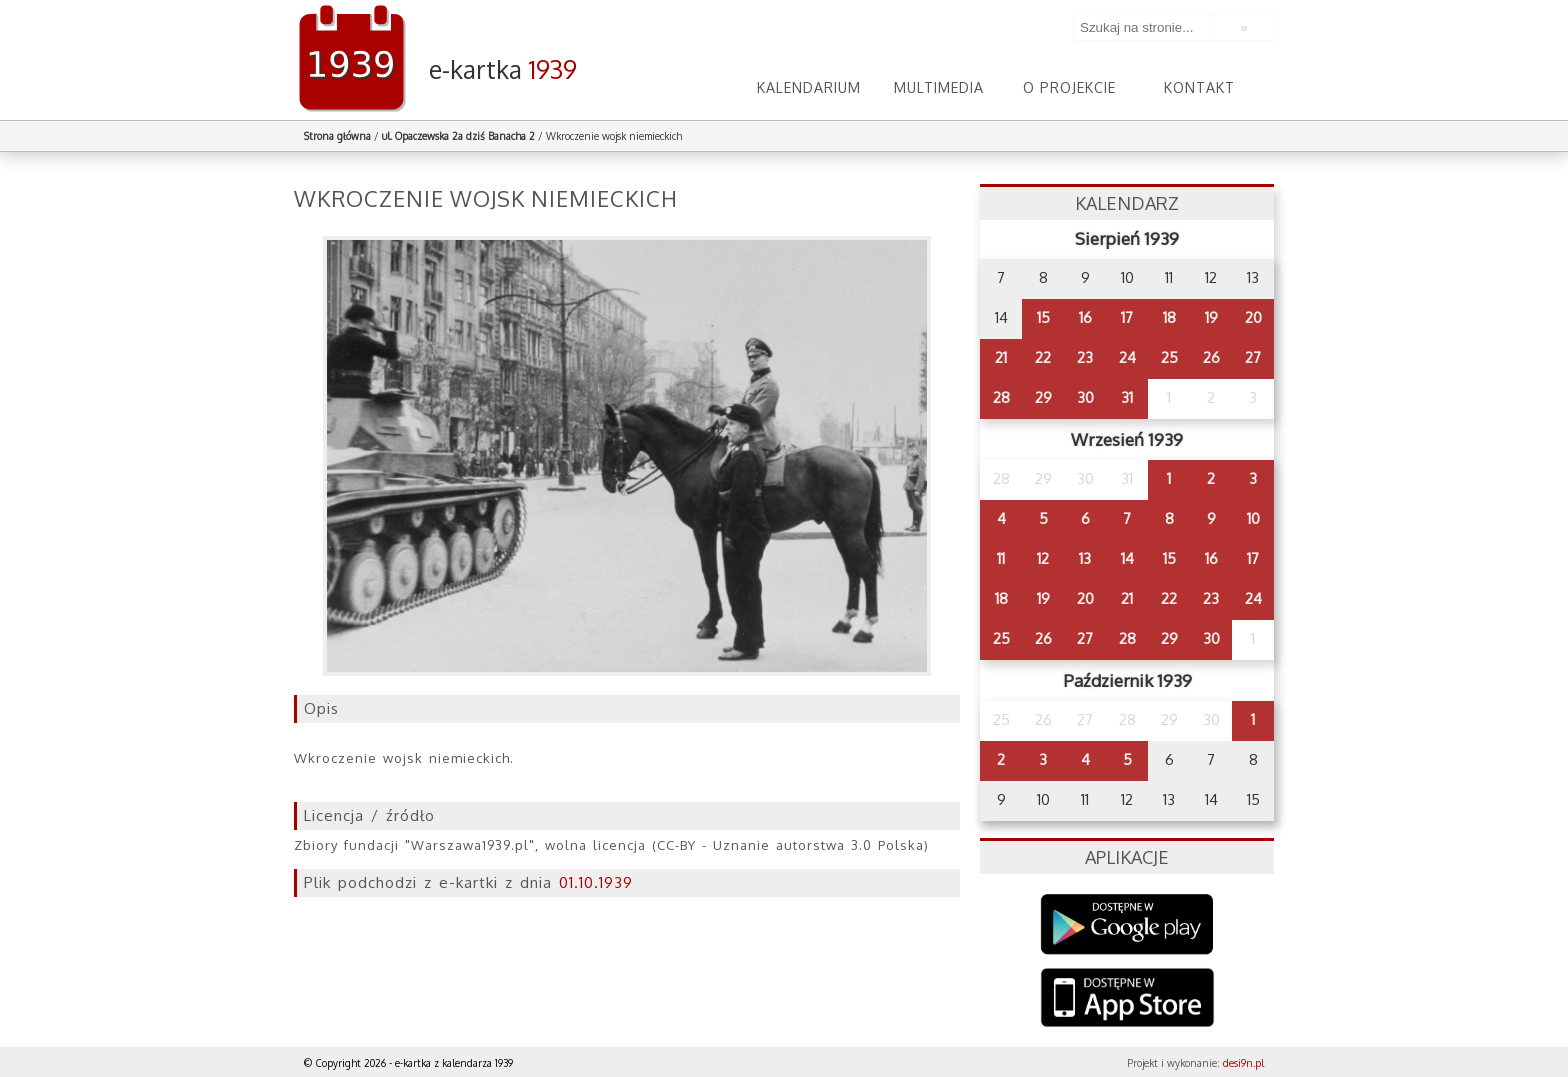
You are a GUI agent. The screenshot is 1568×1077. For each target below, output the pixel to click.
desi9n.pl (1243, 1063)
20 (1253, 317)
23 (1085, 357)
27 (1253, 357)
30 (1085, 397)
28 (1001, 397)
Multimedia (939, 87)
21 (1001, 357)
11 (1001, 558)
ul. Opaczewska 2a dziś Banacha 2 (458, 136)
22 (1043, 357)
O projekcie (1069, 87)
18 (1169, 317)
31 (1127, 397)
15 (1043, 317)
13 (1085, 558)
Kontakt (1199, 87)
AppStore (1127, 999)
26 (1211, 357)
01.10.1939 (596, 882)
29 (1043, 397)
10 (1253, 518)
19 (1211, 317)
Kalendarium (809, 87)
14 (1127, 558)
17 (1127, 317)
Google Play (1127, 924)
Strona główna (337, 136)
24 (1127, 357)
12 (1043, 558)
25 (1169, 357)
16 (1085, 317)
